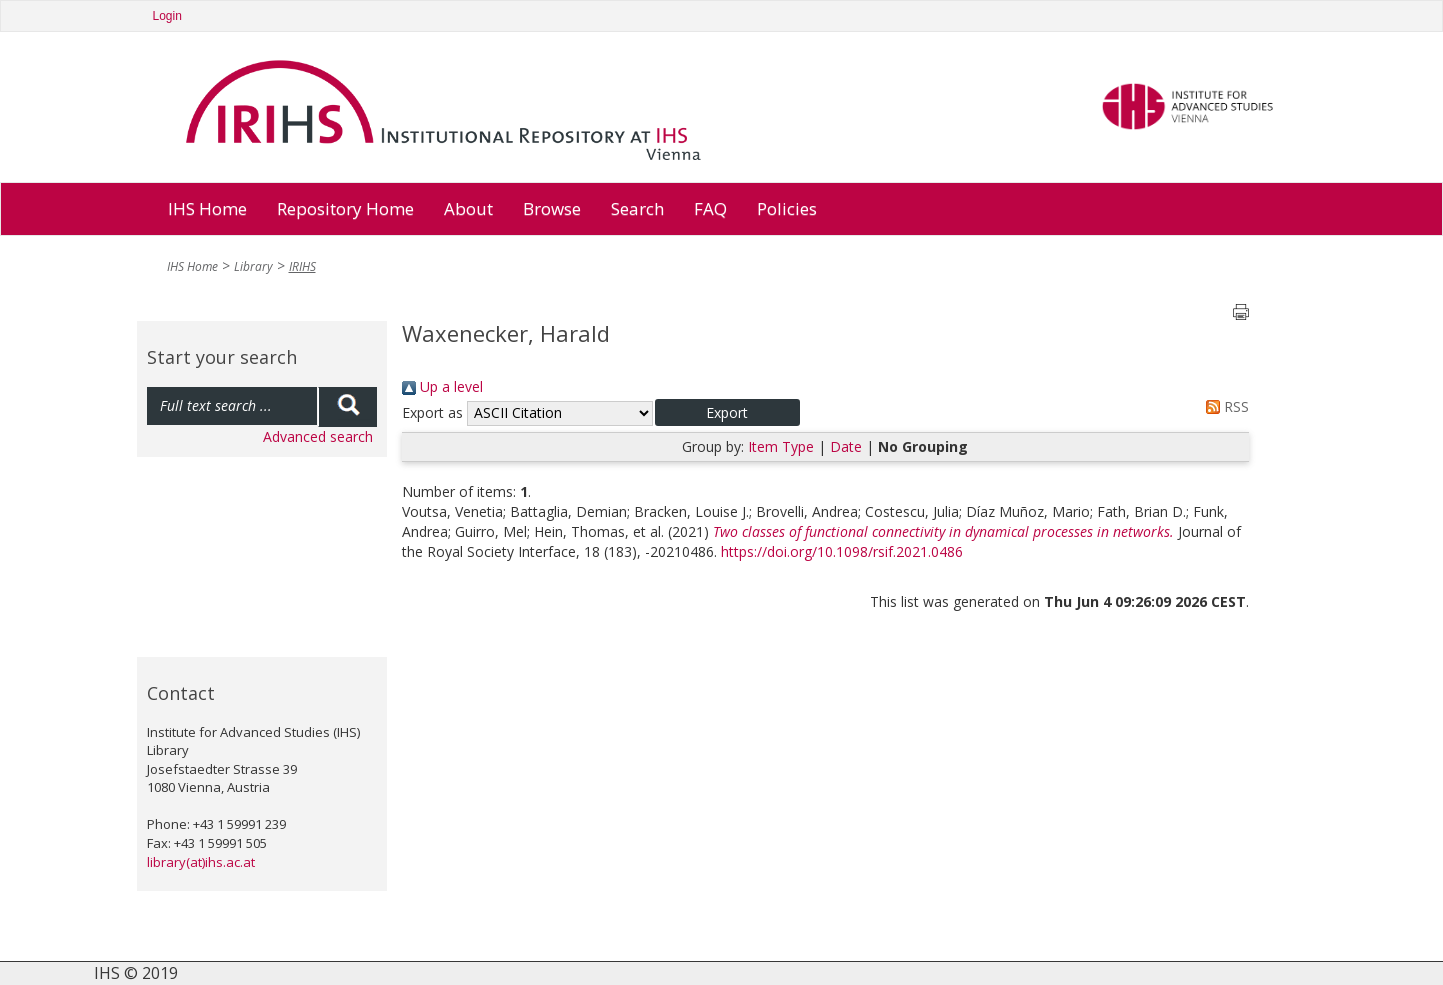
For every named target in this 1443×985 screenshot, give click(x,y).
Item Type (781, 446)
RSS (1224, 406)
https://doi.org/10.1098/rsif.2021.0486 (842, 551)
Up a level (442, 386)
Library (253, 266)
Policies (787, 208)
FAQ (710, 208)
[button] (727, 412)
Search (637, 208)
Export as (432, 412)
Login (167, 16)
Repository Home (345, 208)
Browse (552, 208)
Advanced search (318, 436)
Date (846, 446)
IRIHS (302, 266)
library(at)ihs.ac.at (201, 862)
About (468, 208)
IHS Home (207, 208)
